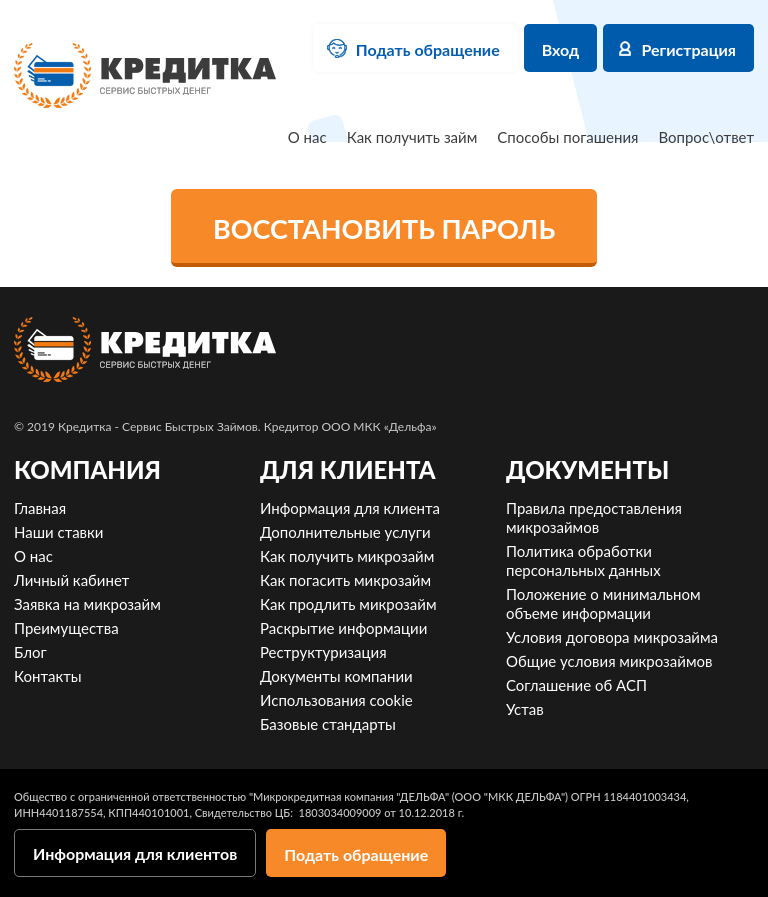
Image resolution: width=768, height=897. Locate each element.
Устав (525, 709)
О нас (307, 137)
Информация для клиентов (135, 853)
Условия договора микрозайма (612, 637)
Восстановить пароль (384, 228)
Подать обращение (428, 49)
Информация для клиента (350, 508)
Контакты (48, 676)
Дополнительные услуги (345, 532)
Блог (30, 652)
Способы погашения (567, 137)
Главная (40, 508)
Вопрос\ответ (706, 137)
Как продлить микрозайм (348, 604)
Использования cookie (336, 700)
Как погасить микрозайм (345, 580)
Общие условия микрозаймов (609, 661)
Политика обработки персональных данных (583, 560)
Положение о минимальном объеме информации (603, 603)
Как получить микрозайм (347, 556)
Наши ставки (58, 532)
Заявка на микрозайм (87, 604)
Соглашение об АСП (576, 685)
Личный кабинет (71, 580)
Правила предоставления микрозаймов (594, 517)
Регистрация (688, 49)
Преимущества (66, 628)
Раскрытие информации (343, 628)
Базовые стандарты (328, 724)
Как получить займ (412, 137)
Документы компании (336, 676)
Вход (560, 49)
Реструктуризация (323, 652)
